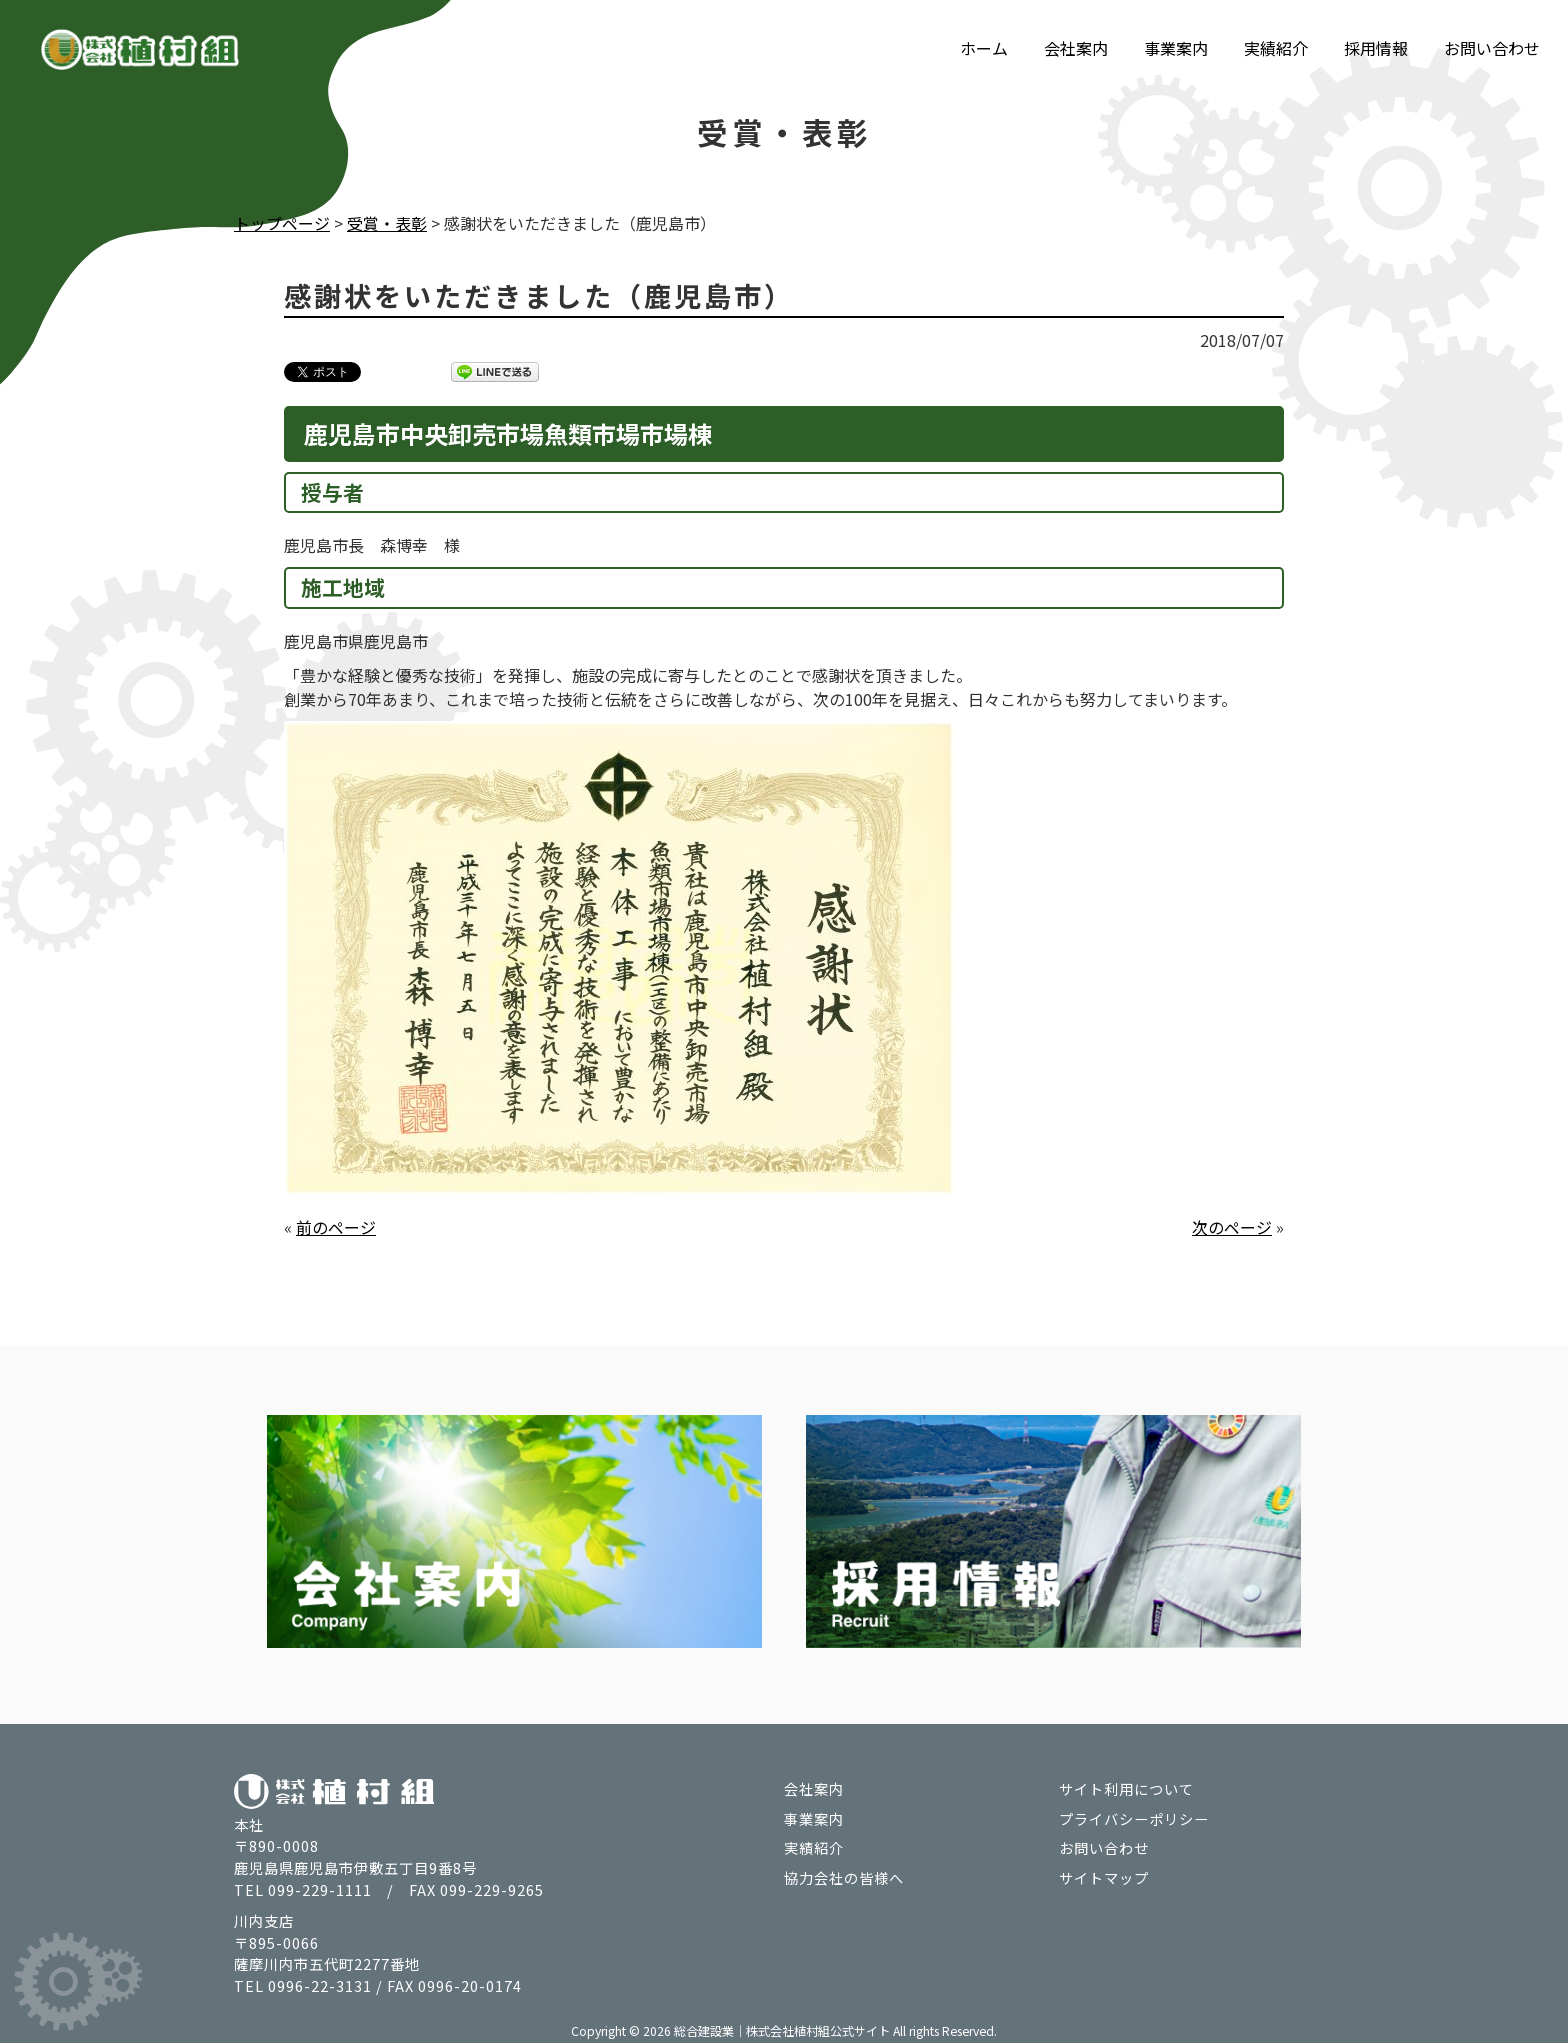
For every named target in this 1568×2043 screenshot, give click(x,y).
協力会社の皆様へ (844, 1875)
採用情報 (1376, 48)
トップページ (282, 223)
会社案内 (1076, 48)
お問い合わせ (1492, 48)
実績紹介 (1276, 48)
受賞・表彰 (387, 223)
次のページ (1232, 1226)
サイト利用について (1126, 1786)
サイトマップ (1104, 1875)
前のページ (336, 1226)
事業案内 (1176, 48)
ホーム (984, 48)
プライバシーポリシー (1134, 1816)
